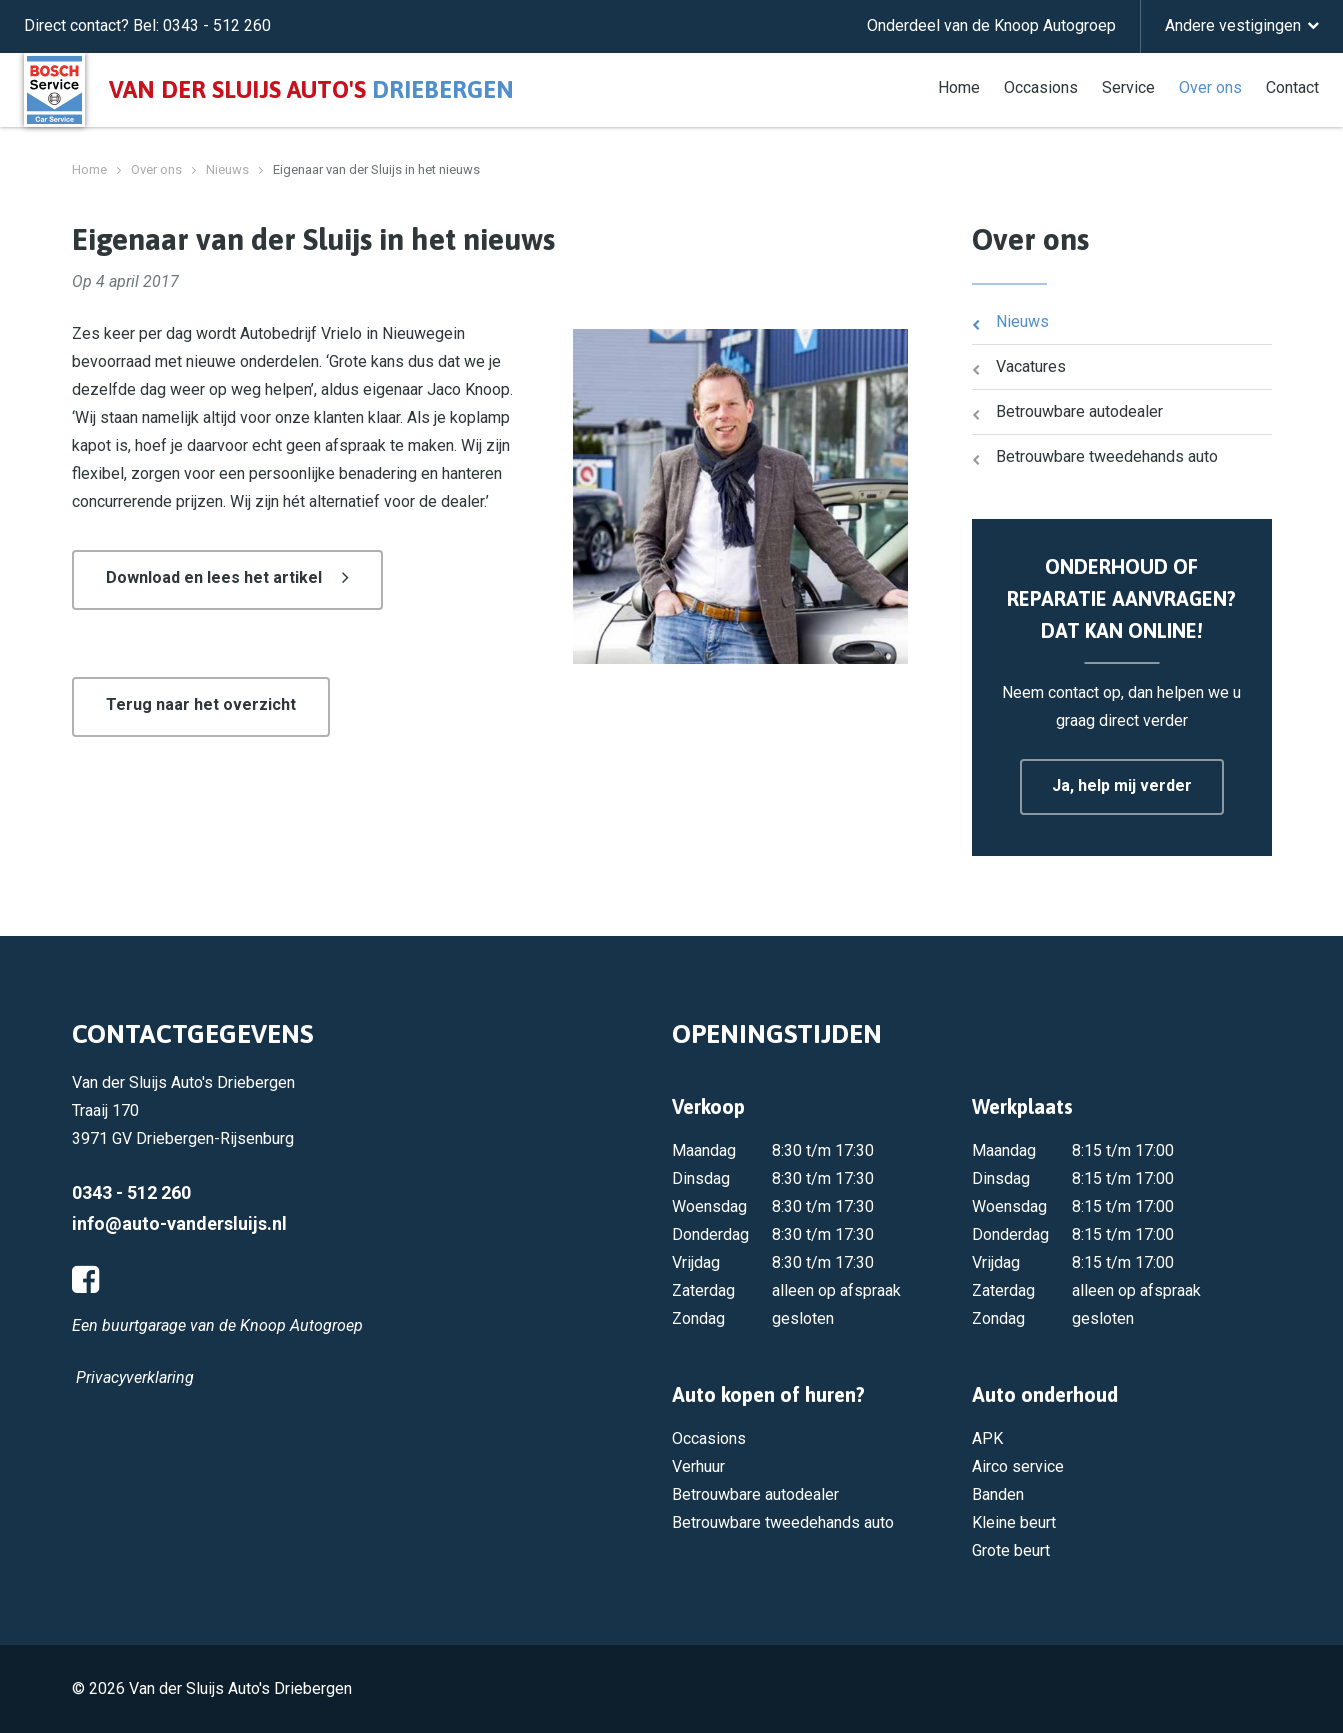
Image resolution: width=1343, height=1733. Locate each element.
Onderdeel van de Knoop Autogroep (991, 25)
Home (959, 86)
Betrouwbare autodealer (1079, 411)
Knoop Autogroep (301, 1325)
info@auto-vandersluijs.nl (179, 1223)
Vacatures (1031, 366)
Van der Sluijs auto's (311, 89)
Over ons (1210, 86)
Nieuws (227, 169)
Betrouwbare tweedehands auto (1107, 456)
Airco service (1018, 1466)
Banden (998, 1494)
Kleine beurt (1014, 1522)
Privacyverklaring (135, 1377)
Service (1128, 86)
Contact (1292, 86)
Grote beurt (1011, 1550)
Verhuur (698, 1466)
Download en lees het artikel (214, 577)
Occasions (1041, 86)
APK (987, 1438)
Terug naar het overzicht (201, 704)
